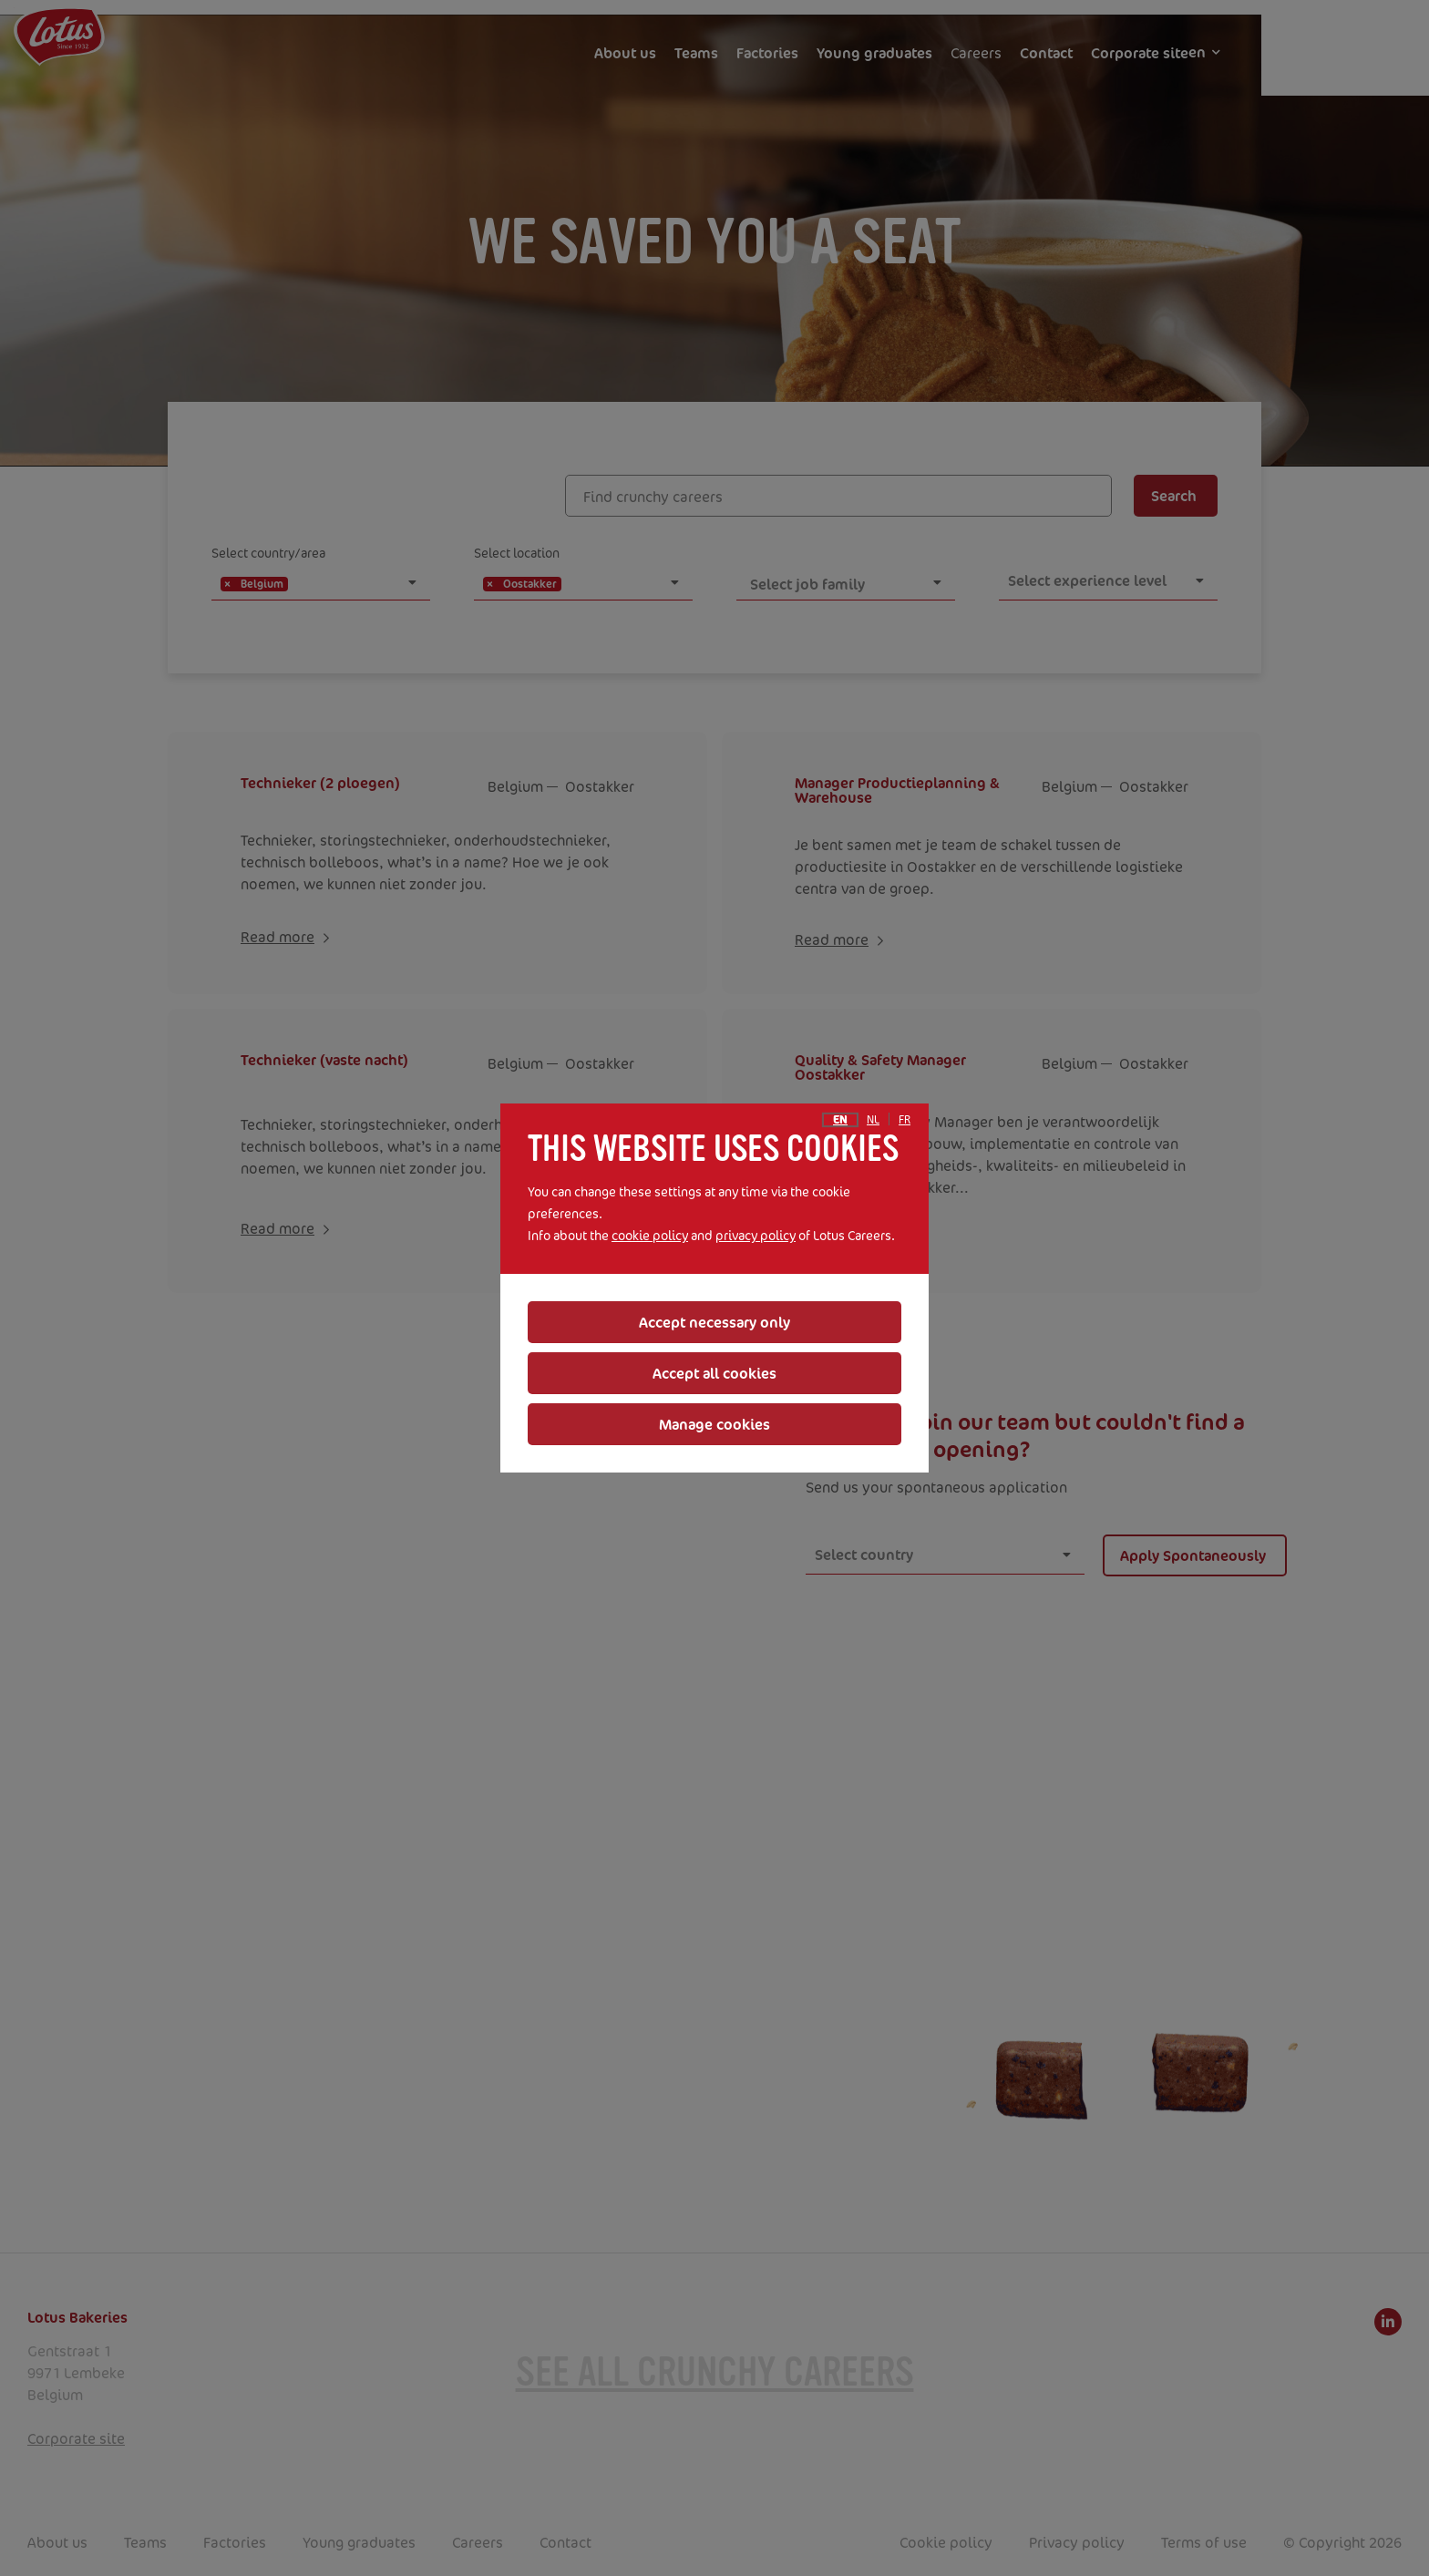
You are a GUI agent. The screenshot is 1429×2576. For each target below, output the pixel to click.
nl (873, 1119)
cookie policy (650, 1235)
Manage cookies (714, 1424)
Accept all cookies (714, 1373)
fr (904, 1119)
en (840, 1119)
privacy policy (755, 1235)
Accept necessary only (714, 1322)
